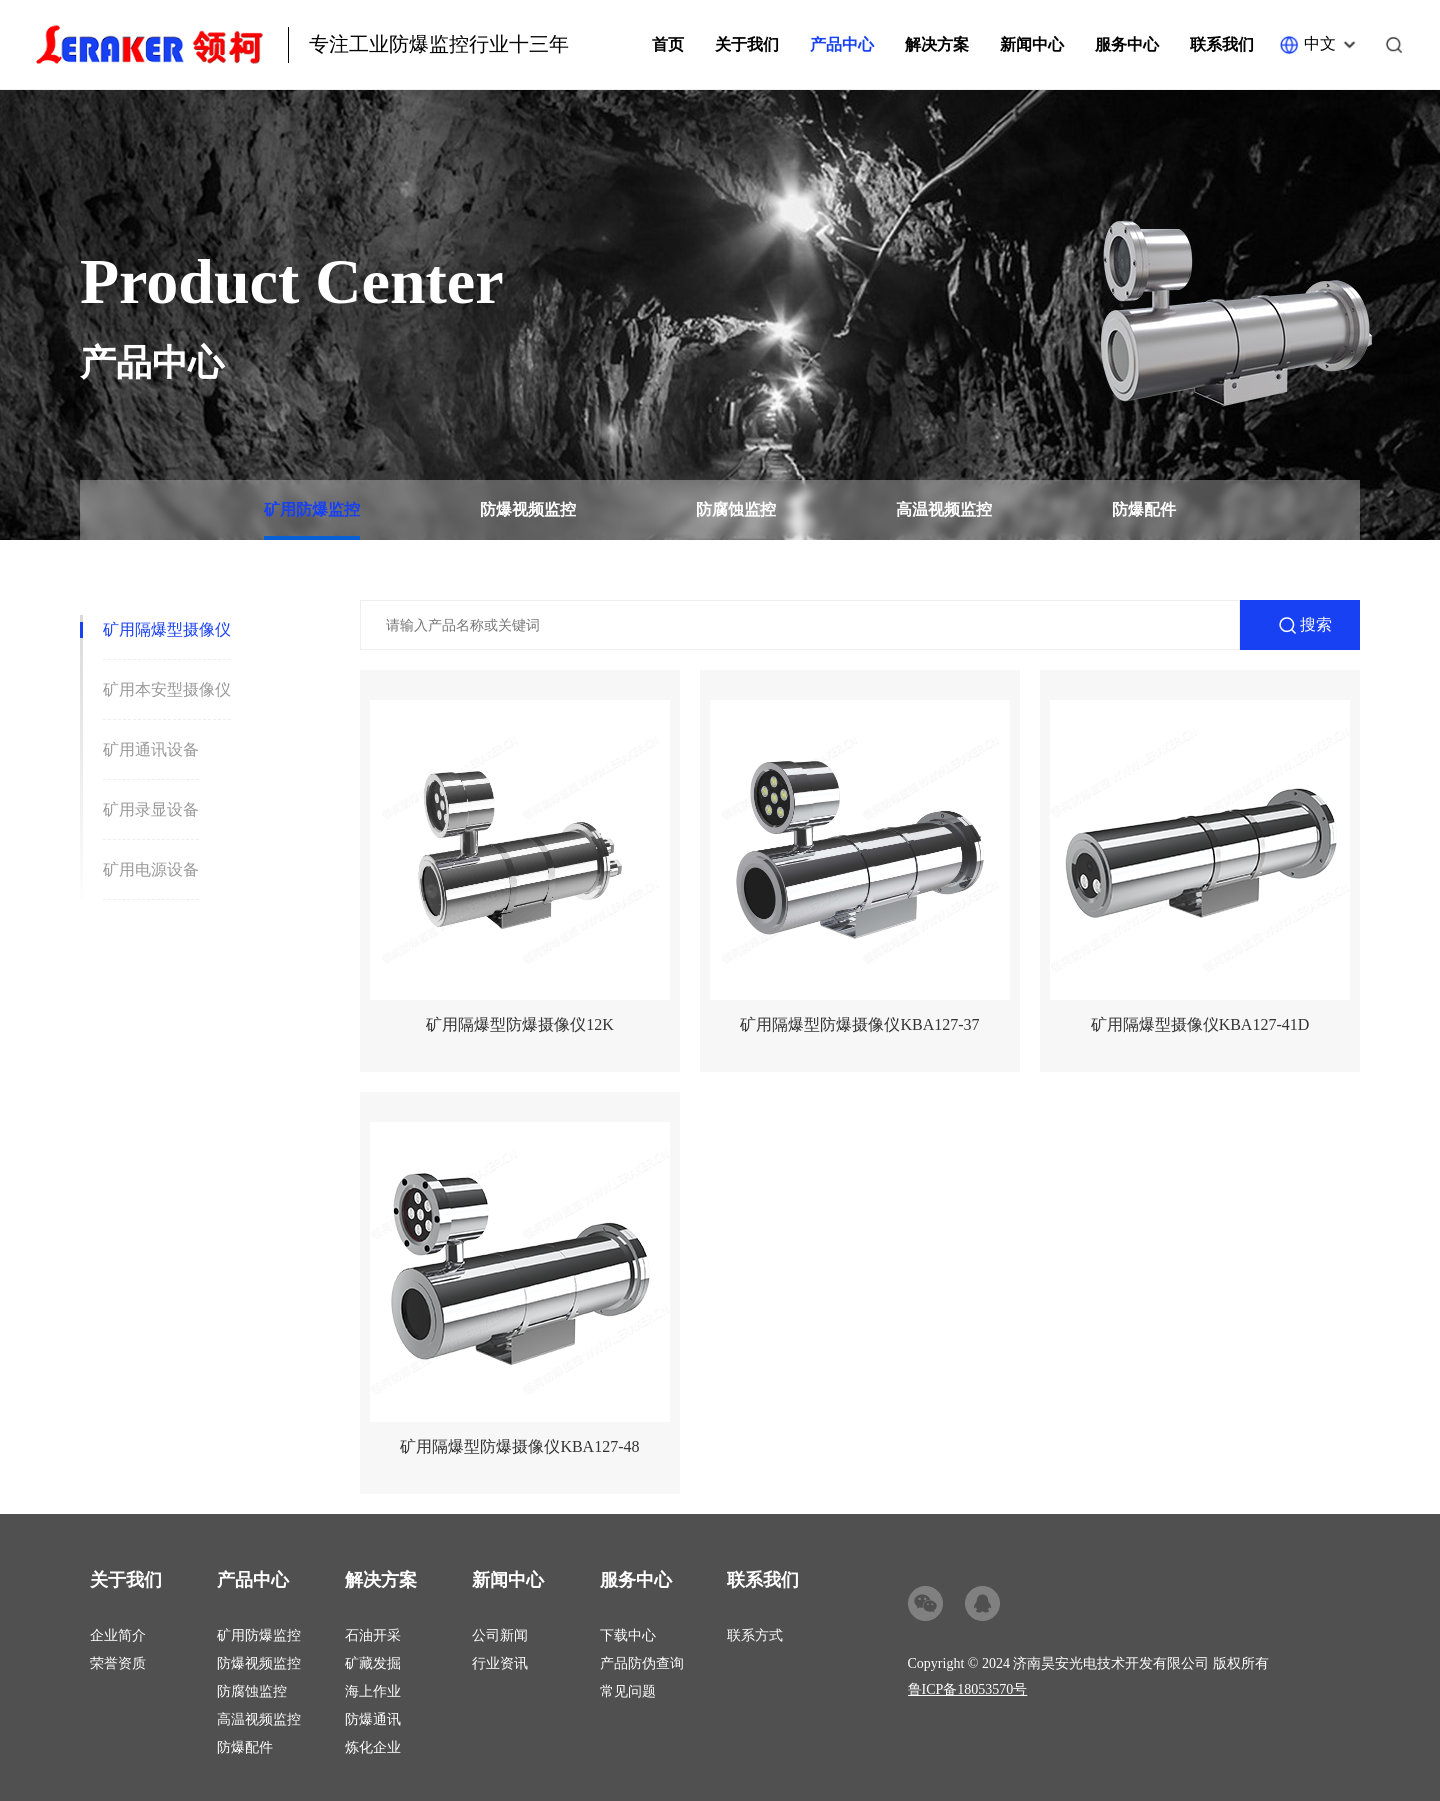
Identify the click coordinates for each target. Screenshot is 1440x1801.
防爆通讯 (373, 1719)
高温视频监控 (944, 509)
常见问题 (628, 1691)
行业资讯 (500, 1663)
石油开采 (373, 1635)
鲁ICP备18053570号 (968, 1689)
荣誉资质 (118, 1663)
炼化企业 (373, 1747)
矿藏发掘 (373, 1663)
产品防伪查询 (642, 1663)
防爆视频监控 (528, 509)
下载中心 (628, 1635)
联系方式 (755, 1635)
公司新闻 (500, 1635)
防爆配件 (1144, 509)
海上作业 (373, 1691)
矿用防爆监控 (312, 509)
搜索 (1316, 624)
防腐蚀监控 (736, 509)
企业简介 (118, 1635)
